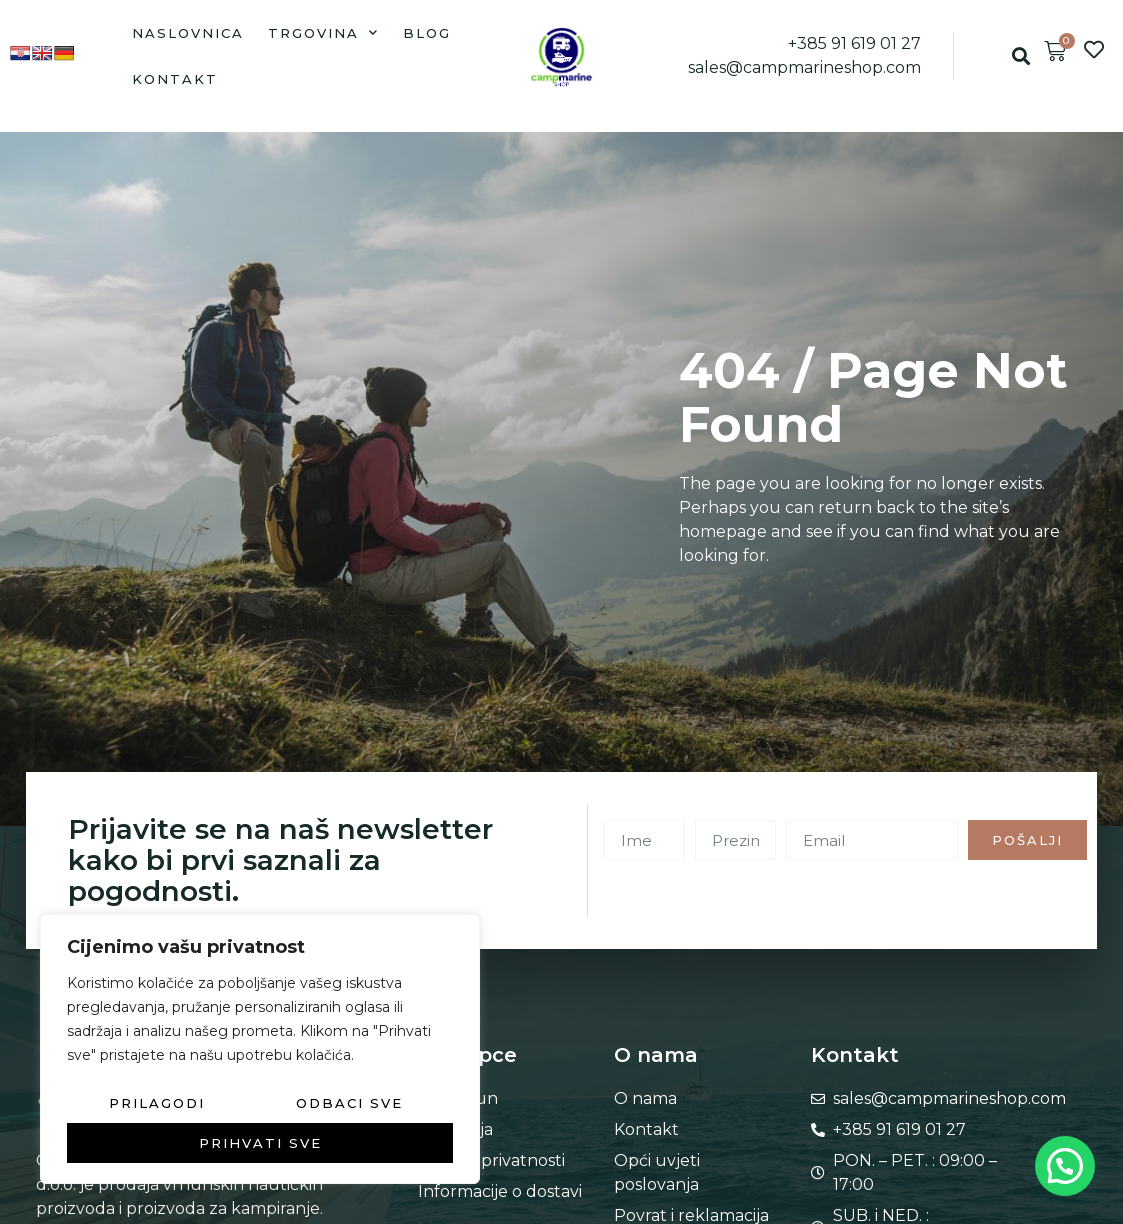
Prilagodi (157, 1103)
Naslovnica (188, 33)
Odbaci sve (349, 1103)
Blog (427, 33)
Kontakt (175, 79)
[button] (1020, 56)
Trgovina (323, 32)
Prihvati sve (260, 1143)
